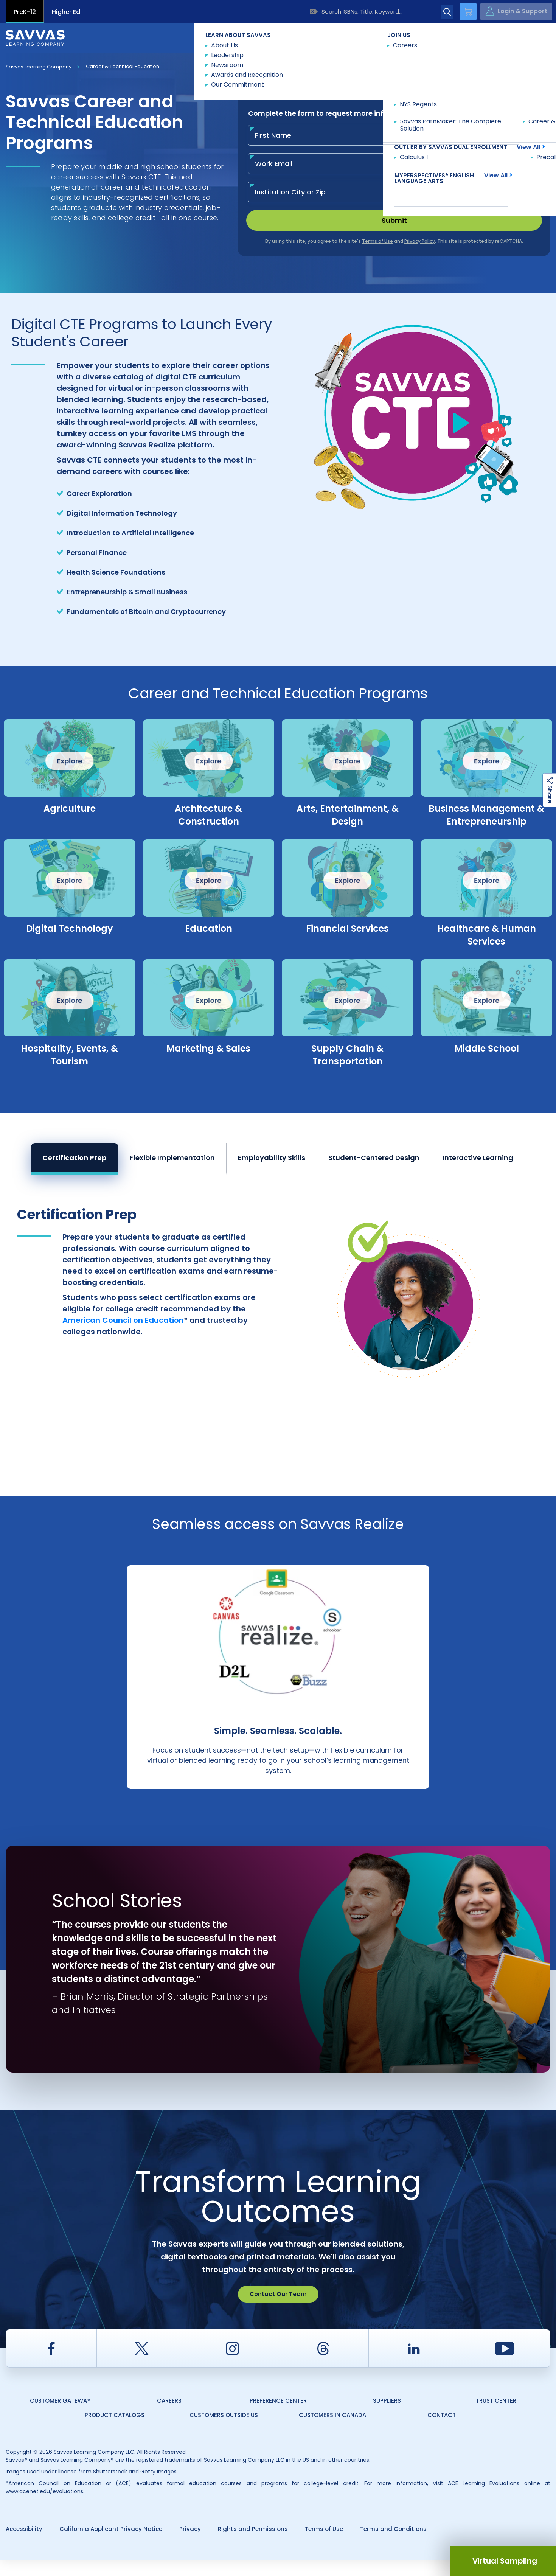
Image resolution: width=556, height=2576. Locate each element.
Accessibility (24, 2544)
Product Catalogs (114, 2431)
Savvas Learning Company (38, 66)
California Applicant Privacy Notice (110, 2544)
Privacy (190, 2544)
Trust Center (496, 2416)
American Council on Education (123, 1320)
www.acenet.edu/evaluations (44, 2507)
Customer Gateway (60, 2416)
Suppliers (387, 2416)
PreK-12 (25, 12)
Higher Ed (66, 12)
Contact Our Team (278, 2309)
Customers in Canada (332, 2431)
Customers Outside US (223, 2431)
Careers (169, 2416)
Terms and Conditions (393, 2544)
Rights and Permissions (253, 2544)
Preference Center (278, 2416)
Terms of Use (324, 2544)
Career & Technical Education (122, 66)
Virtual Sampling (504, 2561)
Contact (518, 37)
